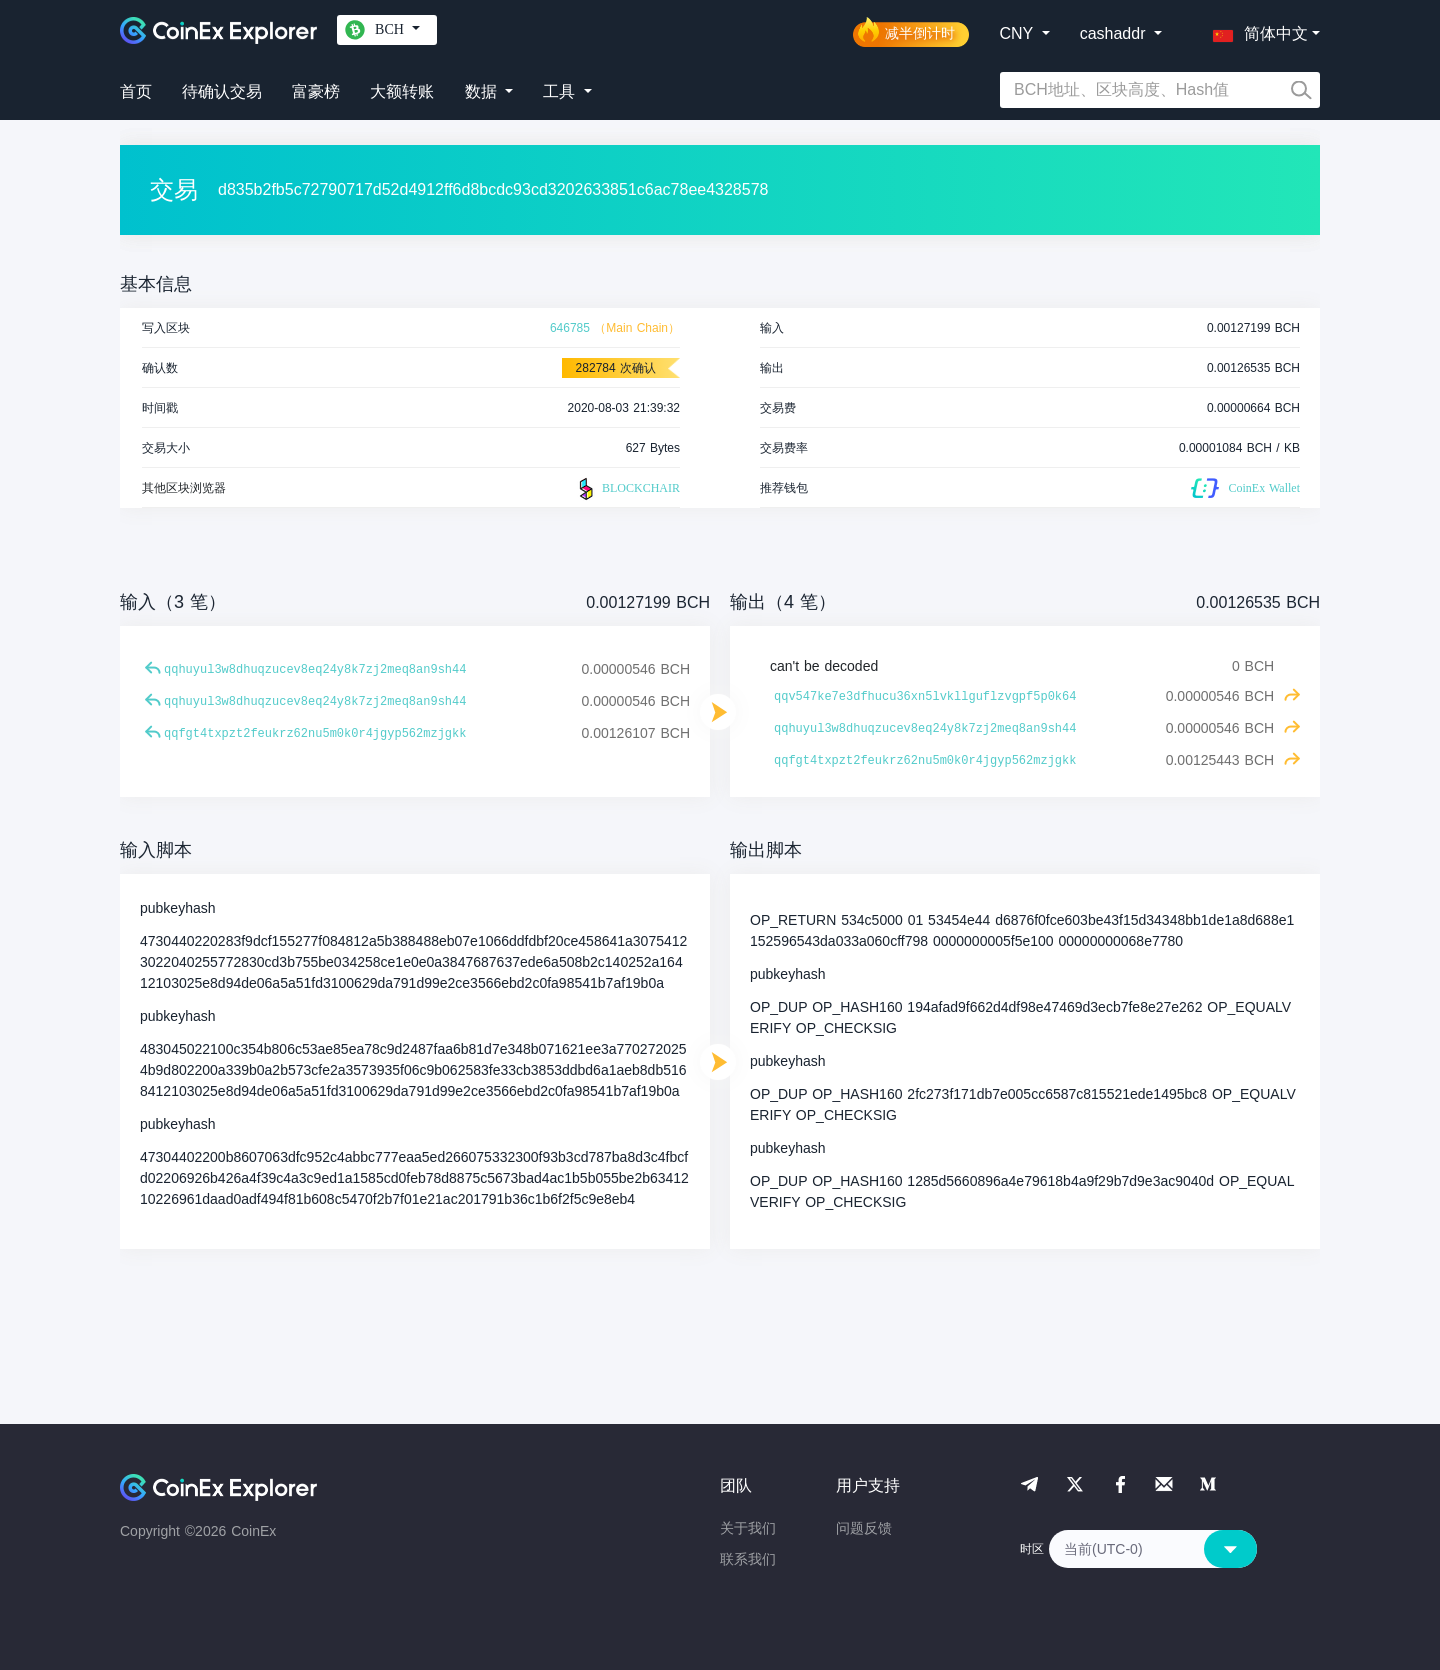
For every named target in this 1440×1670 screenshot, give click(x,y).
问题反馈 (864, 1528)
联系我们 (748, 1559)
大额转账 (402, 91)
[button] (1256, 30)
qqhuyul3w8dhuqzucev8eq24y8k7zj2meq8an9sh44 (315, 670)
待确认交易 (222, 91)
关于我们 (748, 1528)
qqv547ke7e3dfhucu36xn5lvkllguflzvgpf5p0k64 (925, 697)
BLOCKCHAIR (627, 489)
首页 (136, 91)
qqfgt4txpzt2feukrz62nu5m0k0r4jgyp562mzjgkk (315, 734)
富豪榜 (316, 91)
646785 (570, 328)
